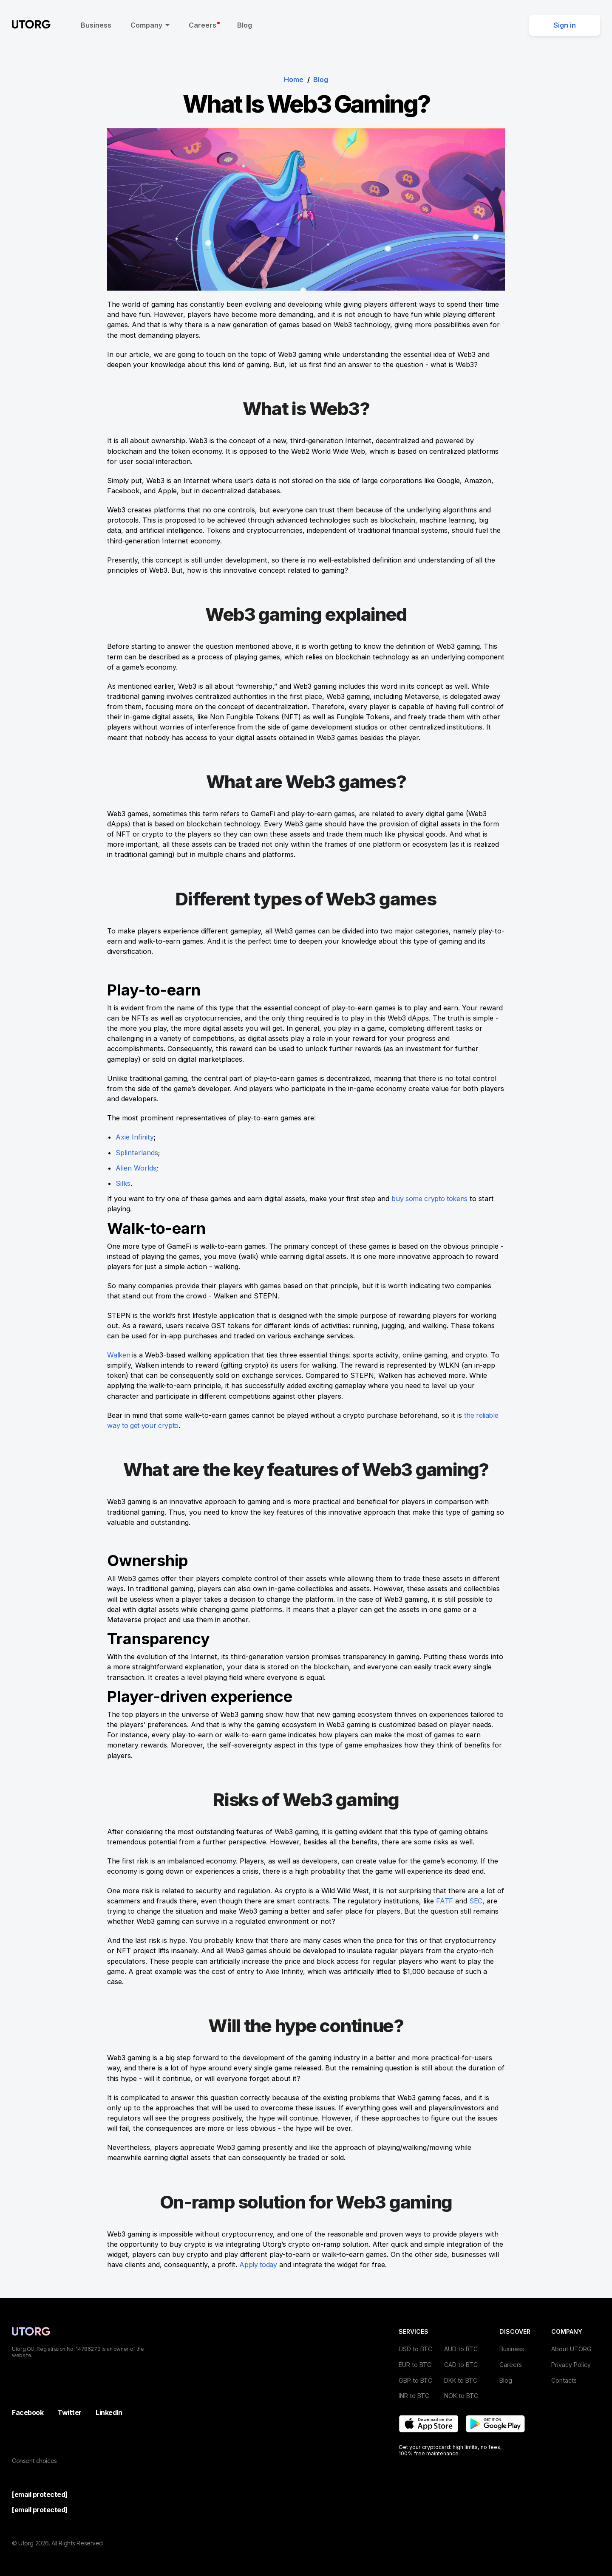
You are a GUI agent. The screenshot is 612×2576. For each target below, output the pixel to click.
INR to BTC (414, 2395)
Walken (119, 1355)
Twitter (69, 2412)
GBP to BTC (415, 2380)
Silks (123, 1183)
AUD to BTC (461, 2349)
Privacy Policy (571, 2364)
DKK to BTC (460, 2380)
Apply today (259, 2264)
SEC (476, 1901)
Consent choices (34, 2460)
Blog (244, 25)
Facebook (27, 2412)
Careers (204, 25)
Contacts (564, 2380)
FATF (444, 1901)
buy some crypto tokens (431, 1198)
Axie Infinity (135, 1137)
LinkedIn (109, 2412)
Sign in (564, 25)
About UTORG (571, 2349)
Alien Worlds (136, 1168)
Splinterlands (137, 1152)
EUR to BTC (415, 2364)
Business (96, 25)
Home (293, 79)
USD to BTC (415, 2349)
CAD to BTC (461, 2364)
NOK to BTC (461, 2395)
